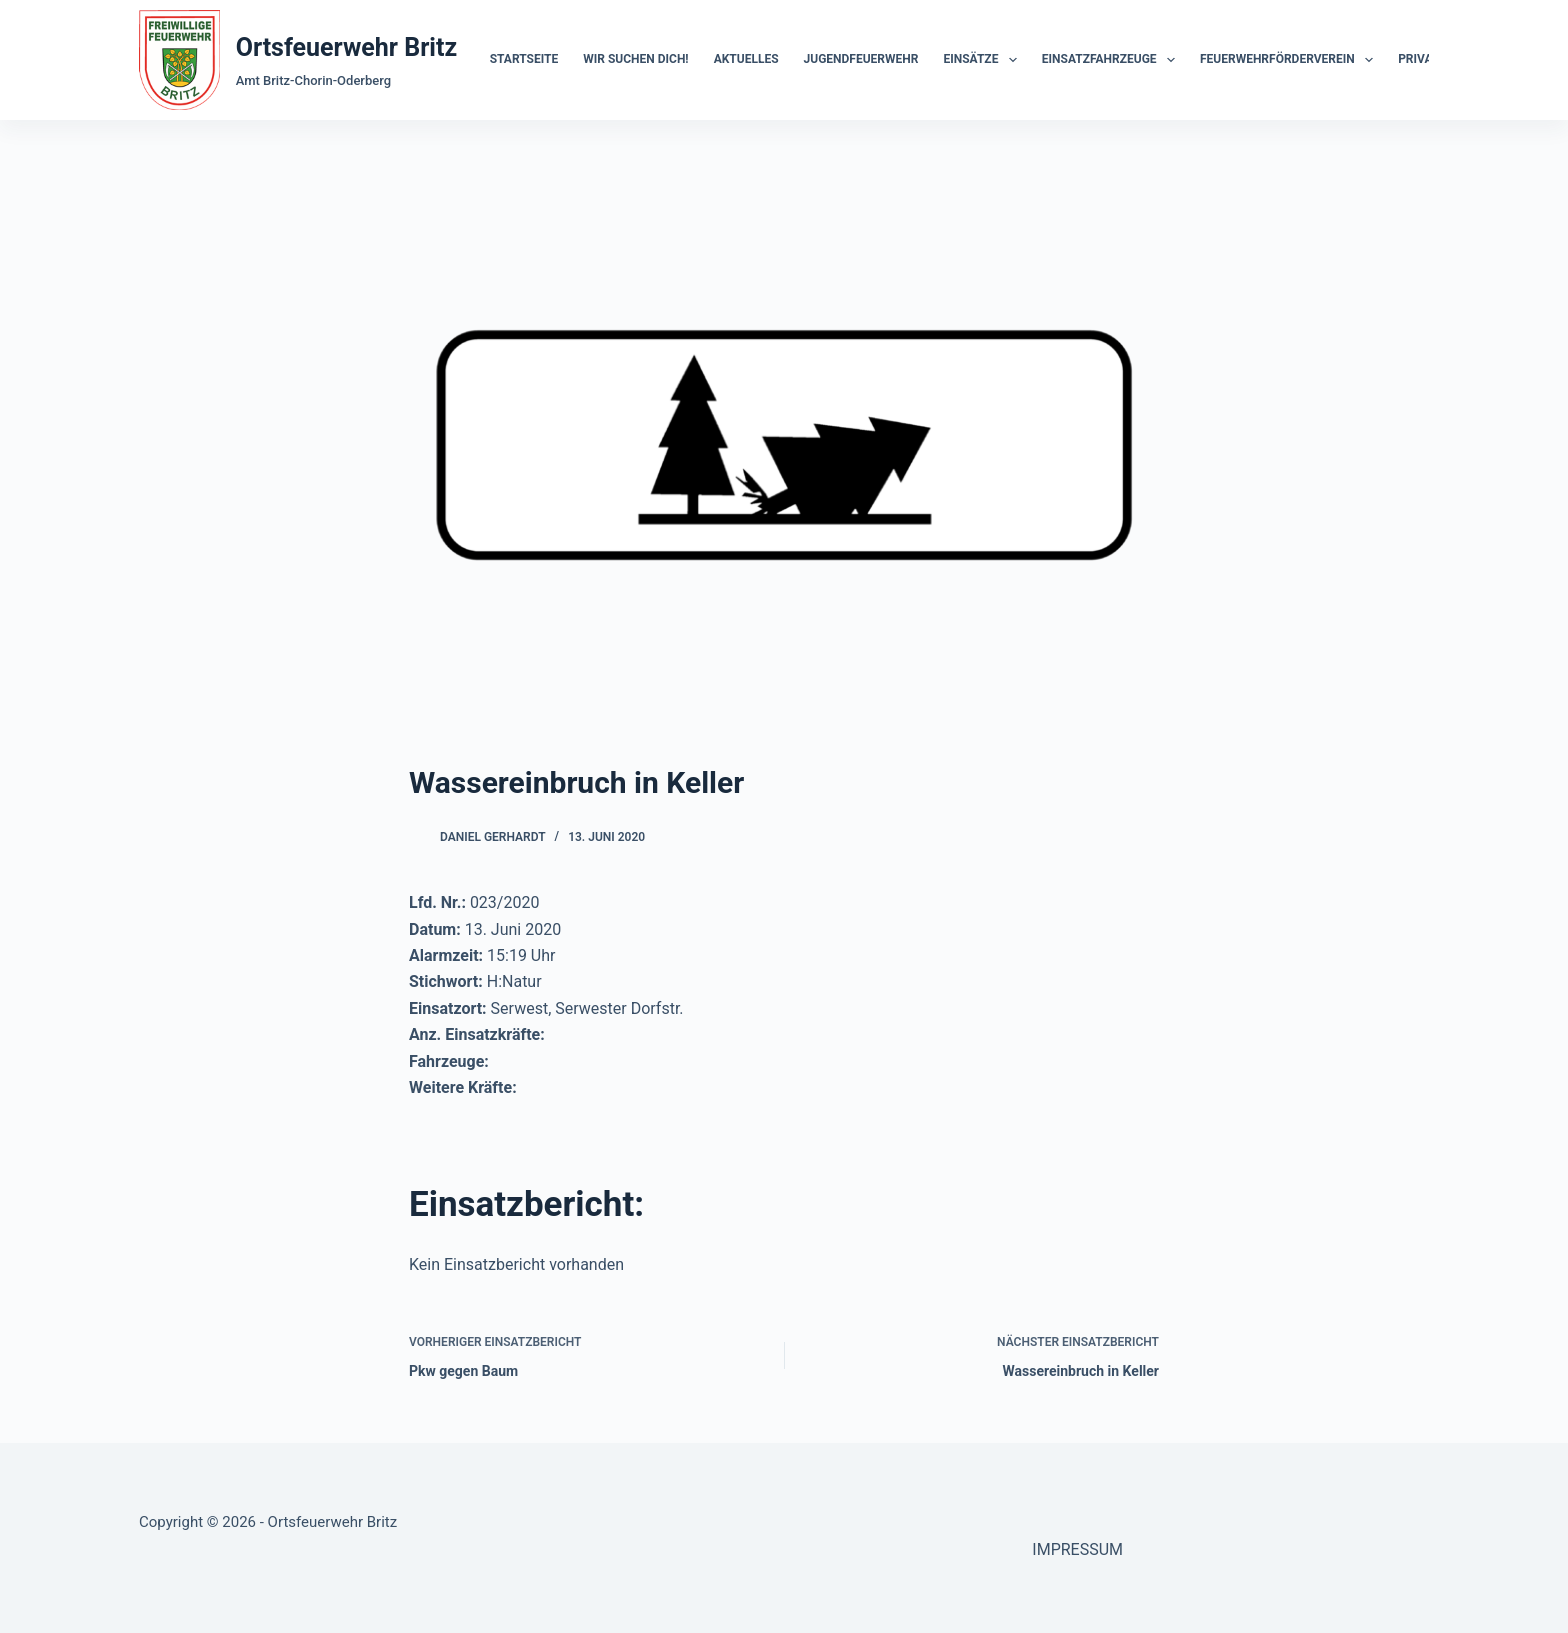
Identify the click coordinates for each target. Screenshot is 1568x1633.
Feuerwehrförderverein (1290, 60)
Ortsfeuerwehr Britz (346, 47)
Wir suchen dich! (635, 59)
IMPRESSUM (1077, 1549)
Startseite (524, 59)
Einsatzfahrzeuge (1112, 60)
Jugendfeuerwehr (861, 59)
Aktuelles (746, 59)
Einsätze (983, 60)
